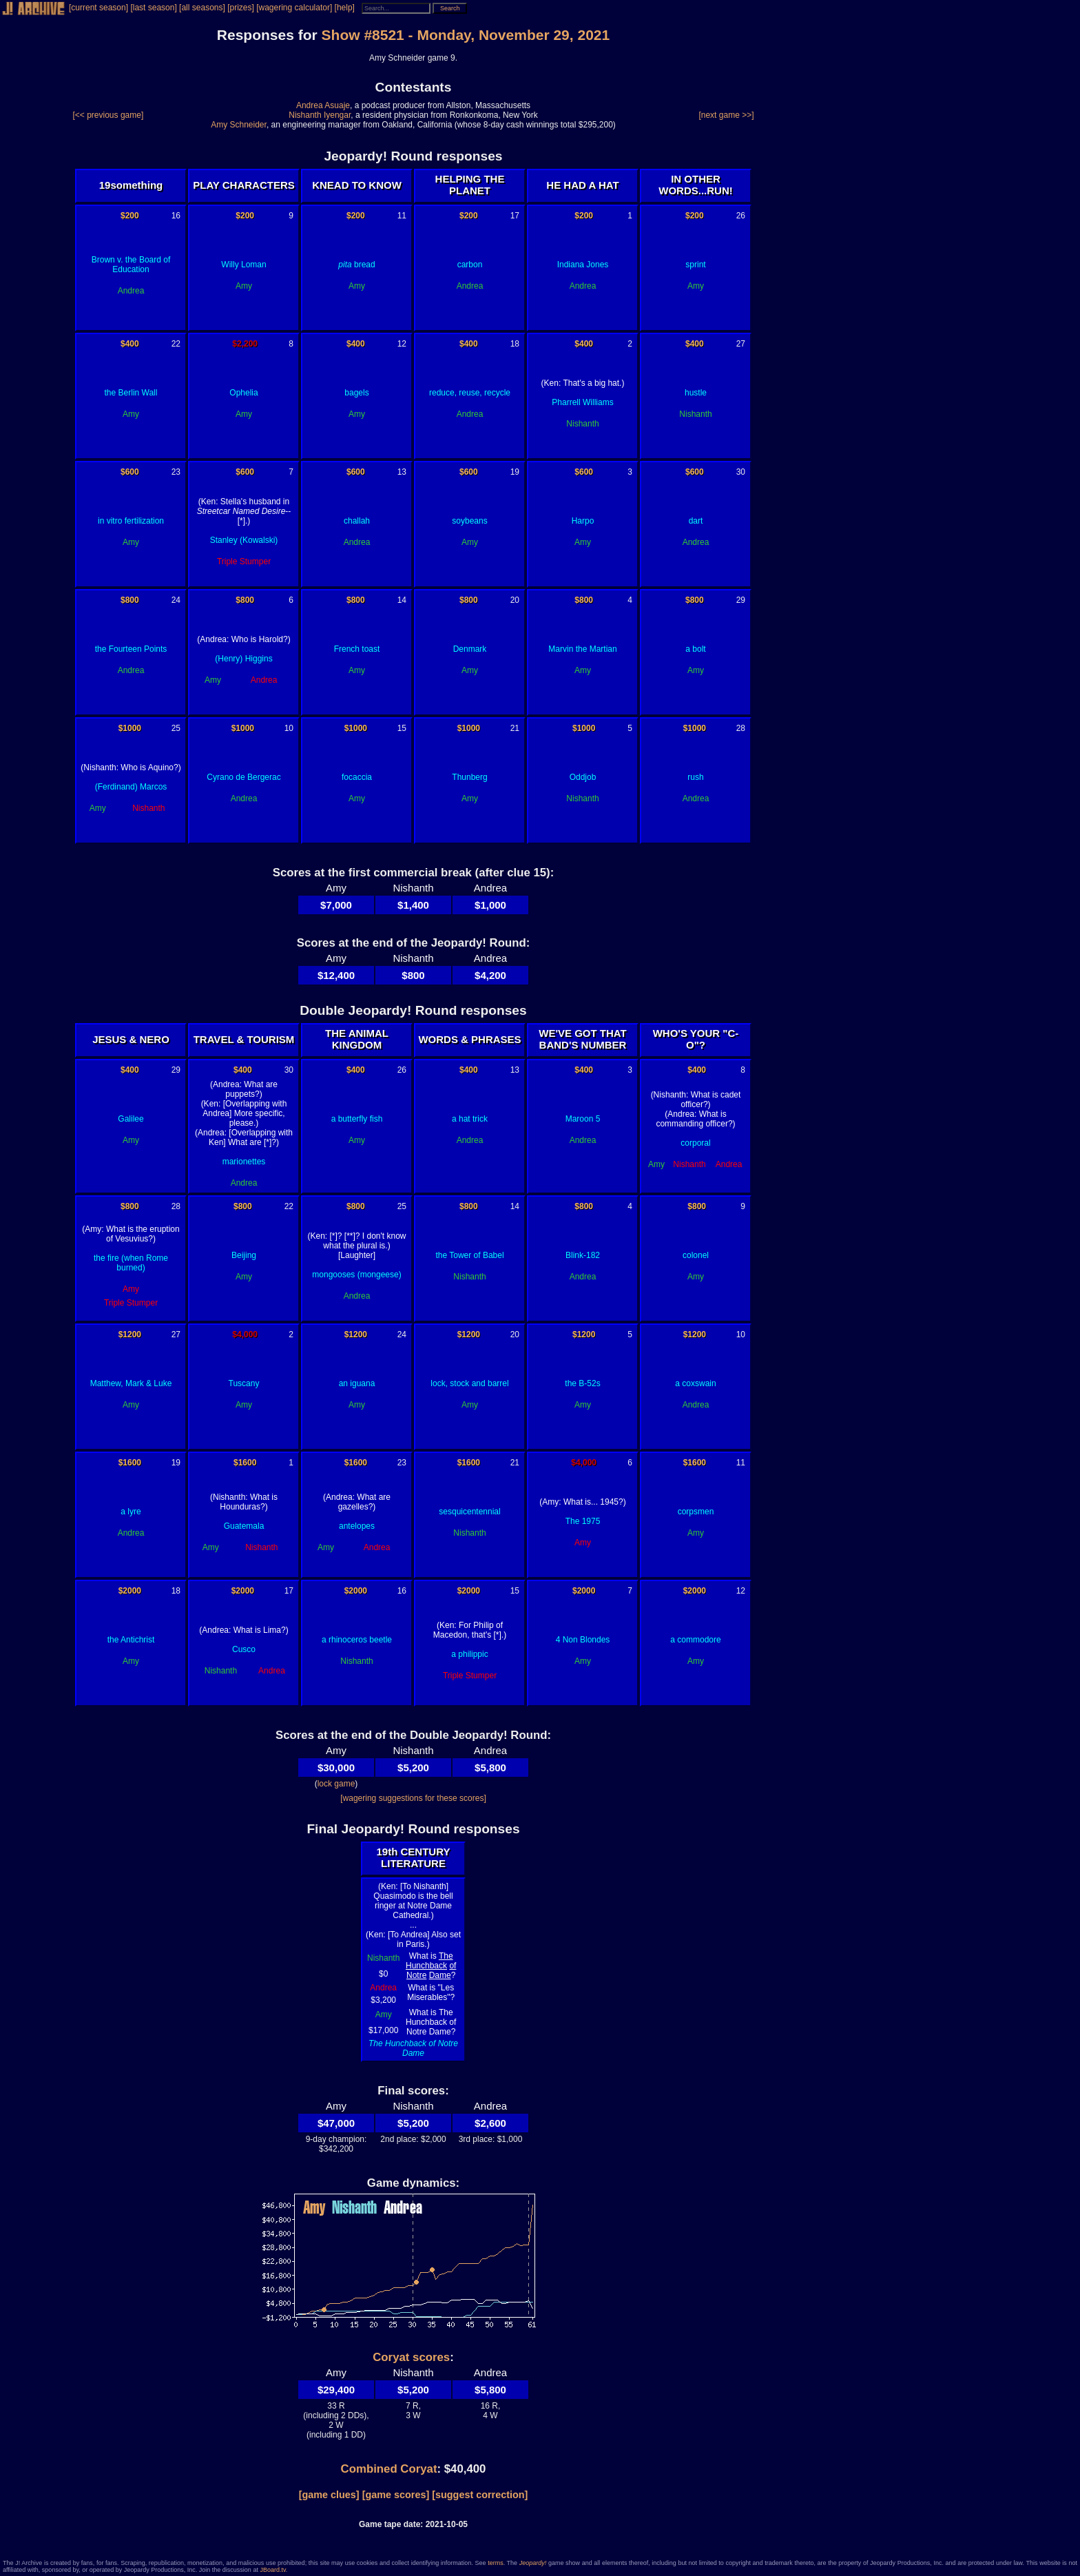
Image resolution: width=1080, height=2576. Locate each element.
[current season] (98, 7)
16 (176, 215)
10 (288, 728)
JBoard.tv (272, 2569)
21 (514, 728)
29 (740, 600)
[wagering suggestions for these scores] (413, 1798)
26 (740, 215)
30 (740, 472)
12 (401, 344)
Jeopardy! (533, 2562)
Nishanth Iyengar (320, 115)
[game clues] (329, 2494)
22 (176, 344)
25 (176, 728)
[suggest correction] (480, 2494)
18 (514, 344)
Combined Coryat (389, 2468)
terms (495, 2562)
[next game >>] (726, 115)
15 (401, 728)
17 (514, 215)
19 (514, 472)
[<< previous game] (108, 115)
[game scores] (396, 2494)
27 (740, 344)
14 (401, 600)
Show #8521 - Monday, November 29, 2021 (466, 35)
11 (401, 215)
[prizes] (240, 7)
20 (514, 600)
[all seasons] (202, 7)
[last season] (153, 7)
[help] (345, 7)
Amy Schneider (239, 125)
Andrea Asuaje (323, 105)
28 (740, 728)
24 (176, 600)
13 (401, 472)
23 (176, 472)
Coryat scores (411, 2357)
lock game (336, 1784)
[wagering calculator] (294, 7)
